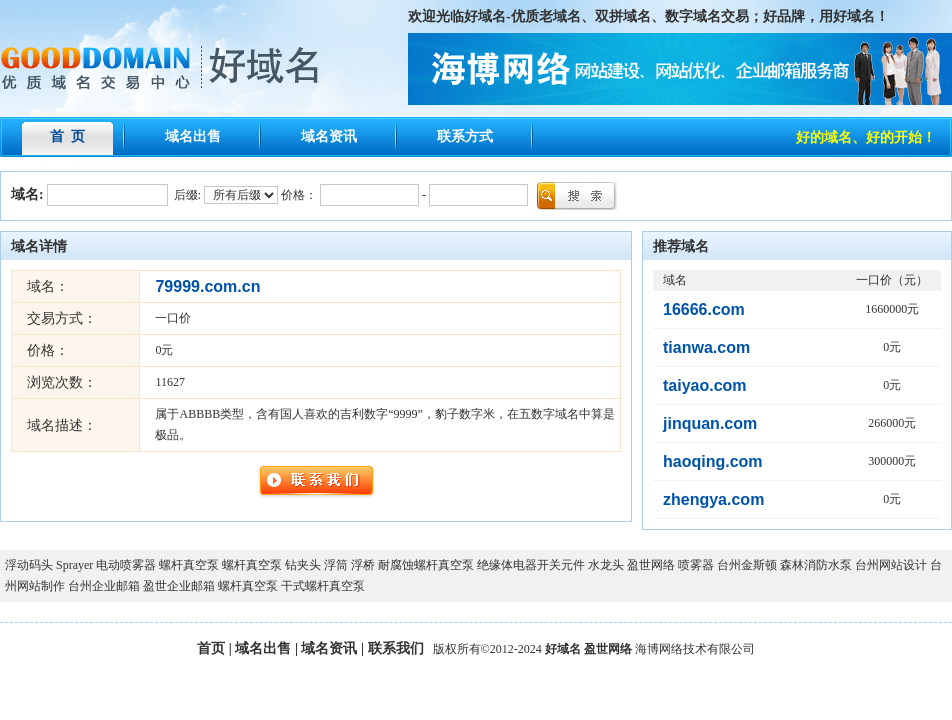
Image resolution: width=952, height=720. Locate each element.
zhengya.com (713, 499)
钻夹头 (303, 565)
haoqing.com (713, 461)
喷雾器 (696, 565)
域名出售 (193, 136)
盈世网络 (651, 565)
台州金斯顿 (747, 565)
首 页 (67, 136)
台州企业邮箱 (104, 586)
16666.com (704, 309)
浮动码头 (29, 565)
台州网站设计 (891, 565)
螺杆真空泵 (189, 565)
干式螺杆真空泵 (323, 586)
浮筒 (336, 565)
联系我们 (396, 648)
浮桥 (363, 565)
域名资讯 (329, 136)
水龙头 (606, 565)
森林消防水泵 (816, 565)
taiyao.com (705, 385)
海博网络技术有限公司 (695, 649)
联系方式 (465, 136)
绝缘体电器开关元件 (531, 565)
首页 (211, 648)
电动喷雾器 (126, 565)
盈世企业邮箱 (179, 586)
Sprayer (74, 565)
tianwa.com (706, 347)
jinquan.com (710, 423)
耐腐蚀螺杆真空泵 (426, 565)
